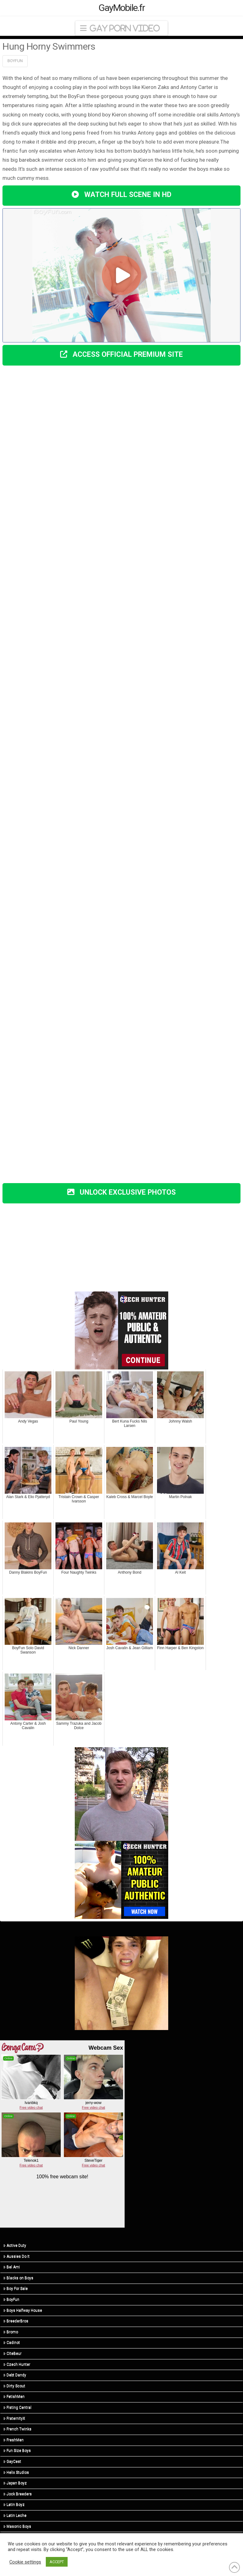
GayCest (12, 2461)
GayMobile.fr (121, 7)
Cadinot (11, 2342)
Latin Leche (14, 2515)
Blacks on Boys (18, 2278)
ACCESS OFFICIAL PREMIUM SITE (121, 354)
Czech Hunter (16, 2364)
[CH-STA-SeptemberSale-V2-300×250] (121, 1879)
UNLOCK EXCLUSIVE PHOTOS (121, 1192)
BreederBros (15, 2321)
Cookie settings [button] (25, 2562)
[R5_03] (121, 1983)
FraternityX (14, 2418)
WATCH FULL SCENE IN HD (121, 194)
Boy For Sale (15, 2288)
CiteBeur (12, 2353)
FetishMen (14, 2396)
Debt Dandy (14, 2375)
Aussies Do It (16, 2256)
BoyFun (15, 60)
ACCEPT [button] (57, 2561)
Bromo (10, 2332)
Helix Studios (16, 2472)
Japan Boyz (15, 2483)
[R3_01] (121, 1793)
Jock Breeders (17, 2494)
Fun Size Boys (17, 2450)
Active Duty (14, 2245)
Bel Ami (11, 2267)
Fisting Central (17, 2407)
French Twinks (17, 2429)
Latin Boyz (14, 2504)
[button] (121, 28)
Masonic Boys (17, 2526)
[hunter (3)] (121, 1330)
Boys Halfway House (22, 2310)
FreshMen (13, 2440)
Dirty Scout (14, 2386)
